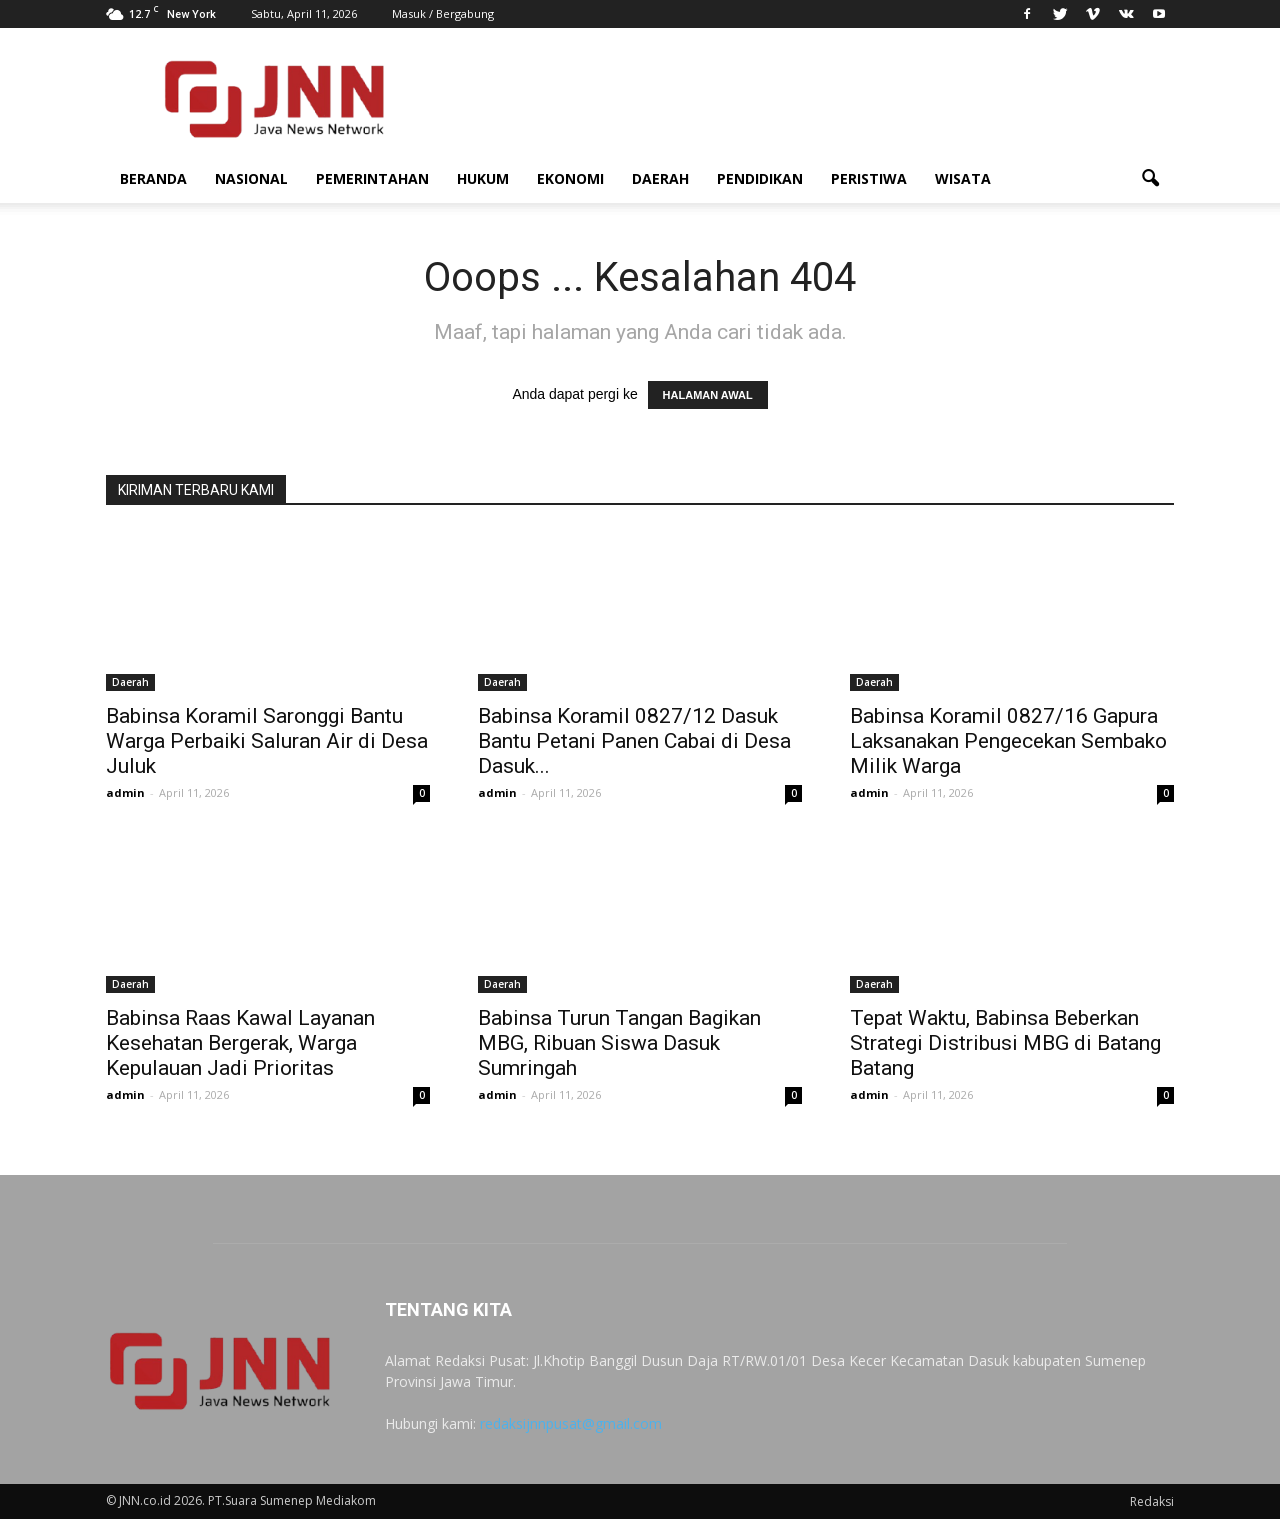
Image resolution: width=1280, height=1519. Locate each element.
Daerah (660, 178)
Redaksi (1152, 1501)
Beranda (153, 178)
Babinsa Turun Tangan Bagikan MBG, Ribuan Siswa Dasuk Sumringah (619, 1043)
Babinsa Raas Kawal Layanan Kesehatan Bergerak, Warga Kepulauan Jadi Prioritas (240, 1043)
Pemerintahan (372, 178)
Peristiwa (869, 178)
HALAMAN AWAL (708, 395)
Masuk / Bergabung (443, 13)
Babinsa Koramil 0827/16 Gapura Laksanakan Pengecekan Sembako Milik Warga (1008, 741)
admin (125, 792)
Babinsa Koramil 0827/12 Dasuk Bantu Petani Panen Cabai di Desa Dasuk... (634, 741)
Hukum (483, 178)
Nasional (251, 178)
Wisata (963, 178)
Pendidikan (760, 178)
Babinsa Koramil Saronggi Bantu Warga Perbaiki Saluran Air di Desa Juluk (267, 741)
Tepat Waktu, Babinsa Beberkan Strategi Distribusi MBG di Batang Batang (1005, 1043)
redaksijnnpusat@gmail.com (571, 1423)
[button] (1150, 179)
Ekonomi (570, 178)
